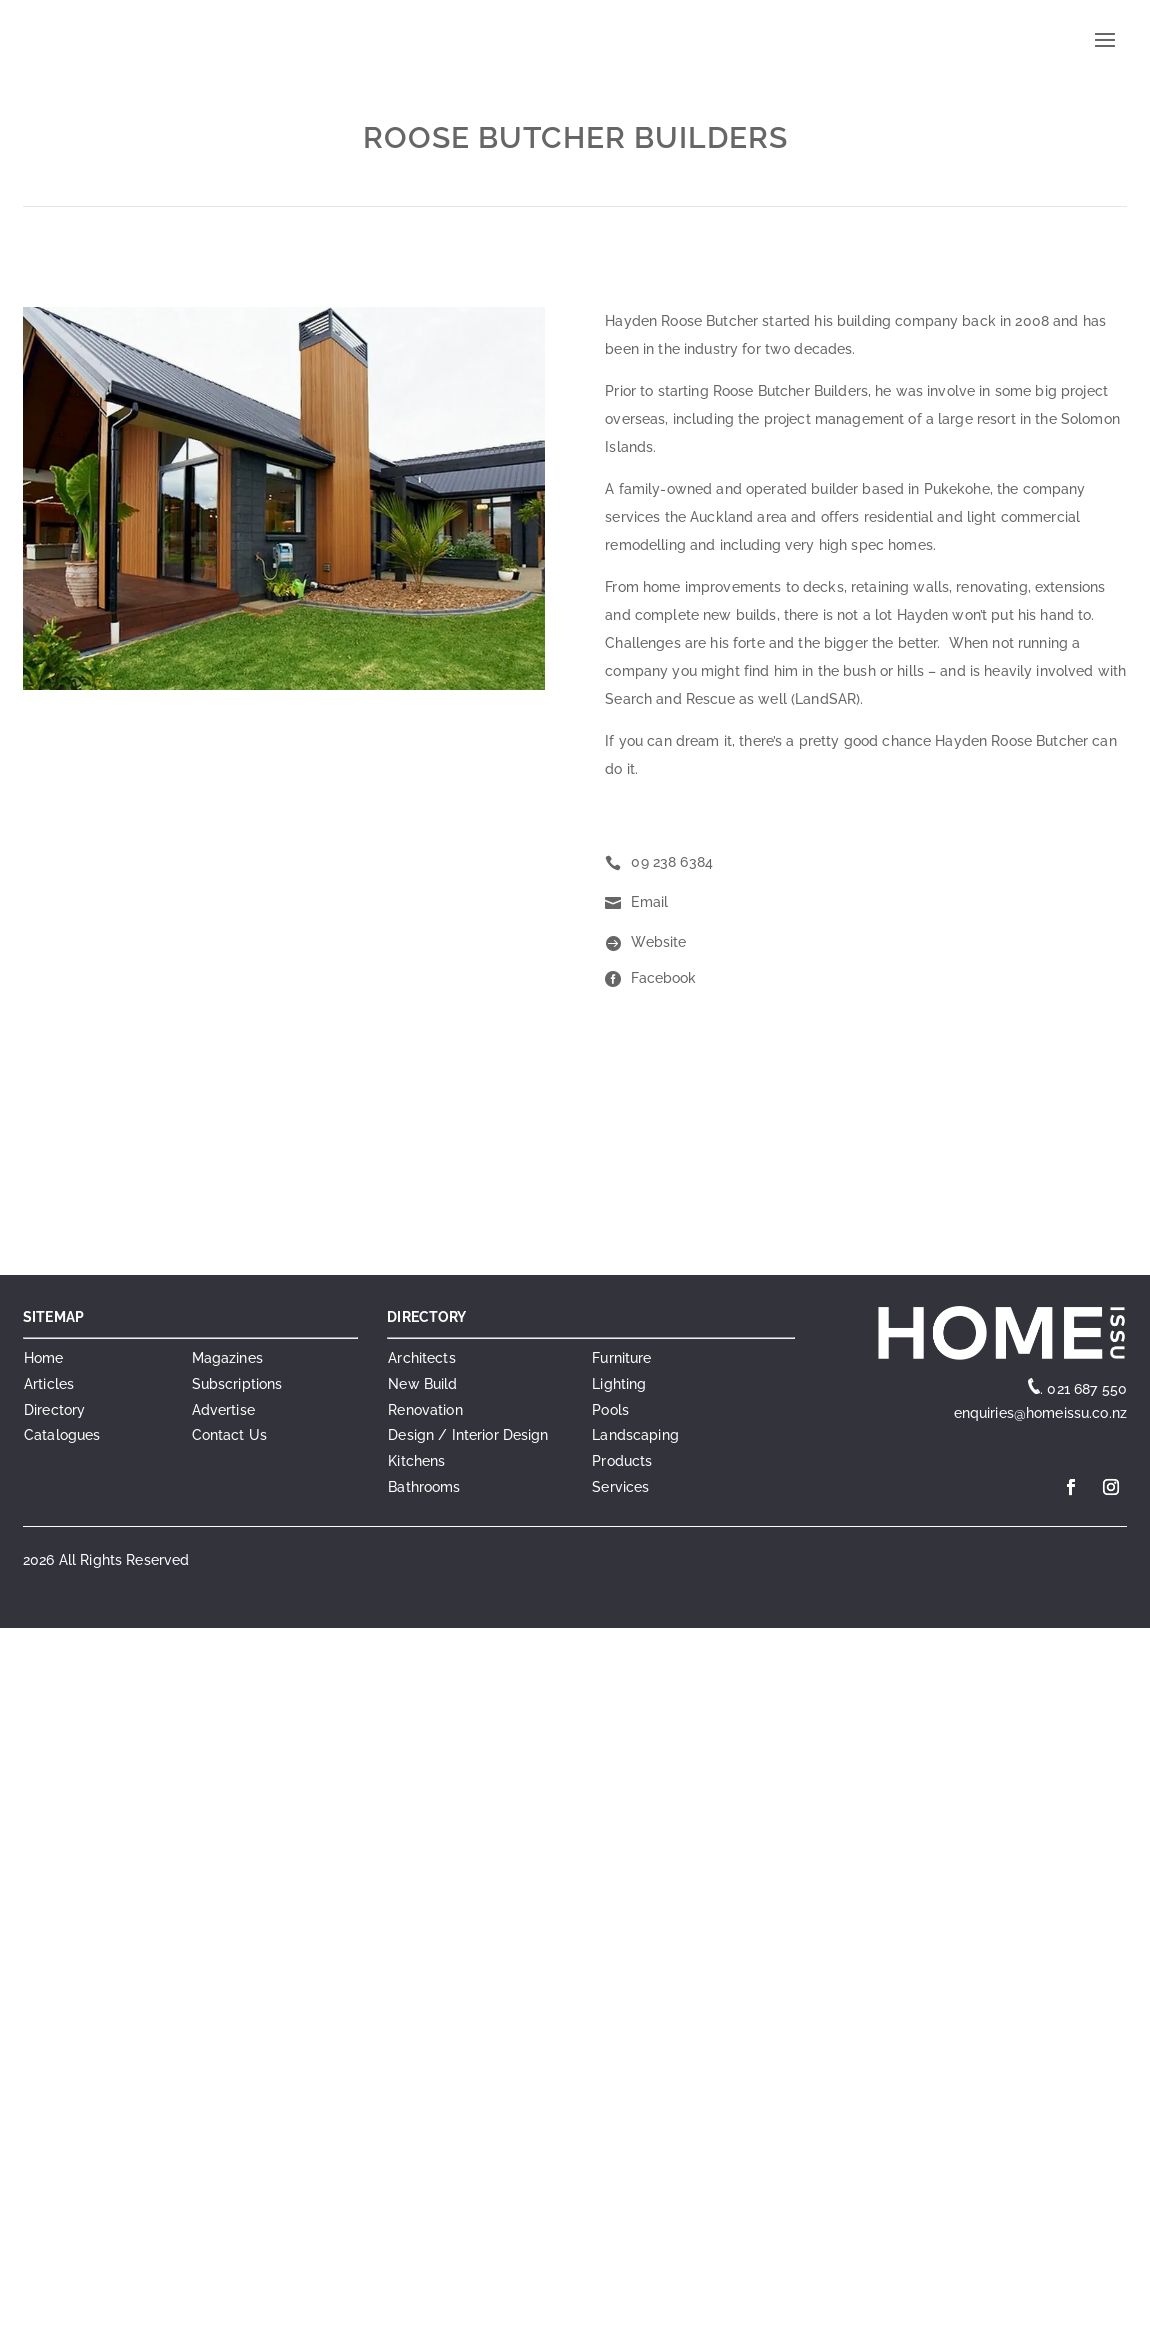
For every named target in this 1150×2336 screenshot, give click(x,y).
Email (649, 902)
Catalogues (62, 1435)
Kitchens (416, 1461)
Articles (49, 1384)
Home (44, 1358)
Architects (421, 1358)
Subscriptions (237, 1384)
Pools (610, 1410)
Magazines (227, 1358)
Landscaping (635, 1435)
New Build (422, 1384)
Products (622, 1461)
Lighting (619, 1384)
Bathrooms (424, 1487)
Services (620, 1487)
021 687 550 (1087, 1389)
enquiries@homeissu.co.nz (1038, 1413)
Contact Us (229, 1435)
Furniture (621, 1358)
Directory (54, 1410)
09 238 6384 (672, 862)
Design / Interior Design (468, 1435)
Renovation (425, 1410)
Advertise (223, 1410)
